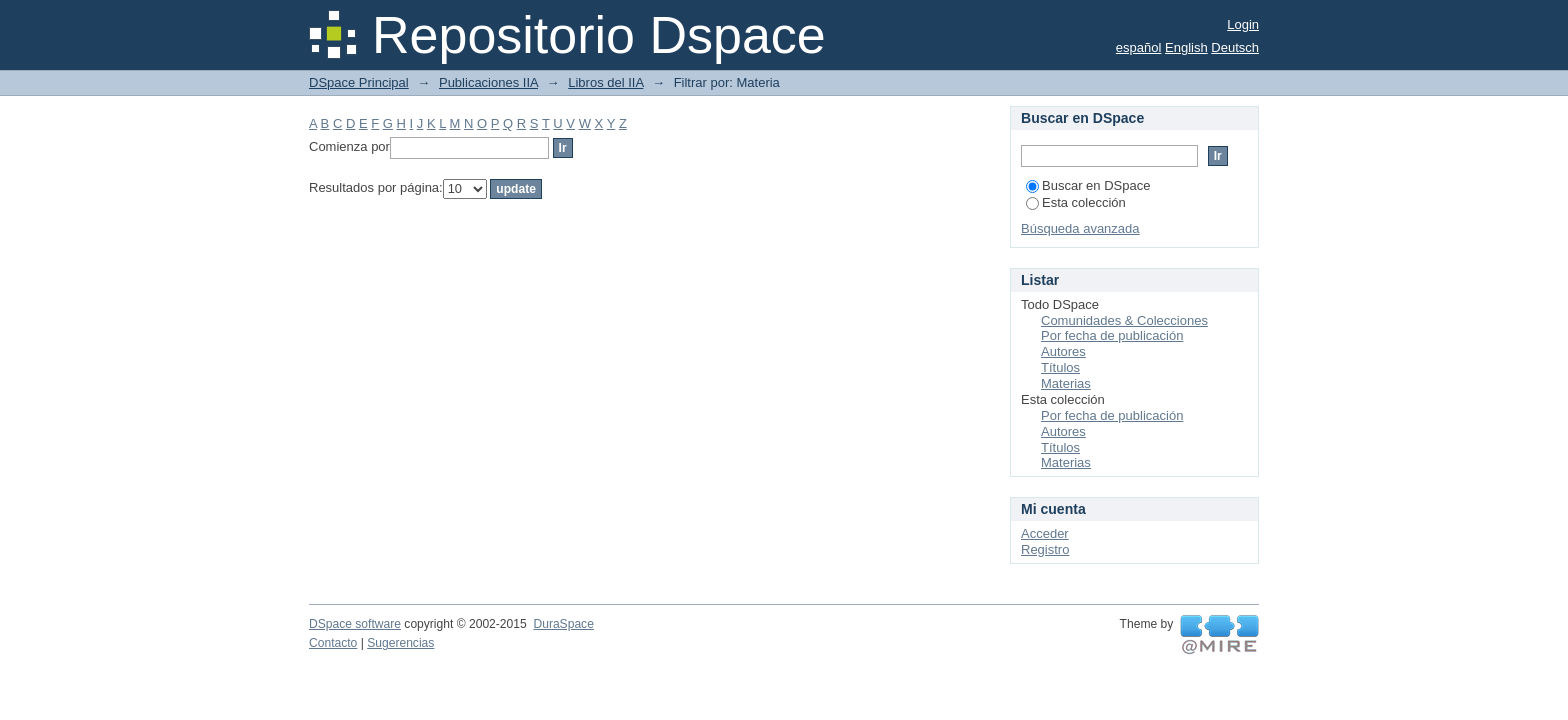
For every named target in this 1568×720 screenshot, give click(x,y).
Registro (1045, 549)
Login (1243, 24)
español (1139, 47)
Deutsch (1235, 47)
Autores (1063, 351)
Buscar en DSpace (1088, 185)
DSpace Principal (359, 82)
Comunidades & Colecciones (1124, 320)
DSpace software (355, 624)
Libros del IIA (605, 82)
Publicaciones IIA (488, 82)
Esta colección (1076, 202)
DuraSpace (563, 624)
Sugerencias (400, 643)
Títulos (1060, 367)
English (1186, 47)
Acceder (1045, 533)
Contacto (333, 643)
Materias (1066, 383)
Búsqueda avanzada (1080, 228)
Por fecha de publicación (1112, 335)
